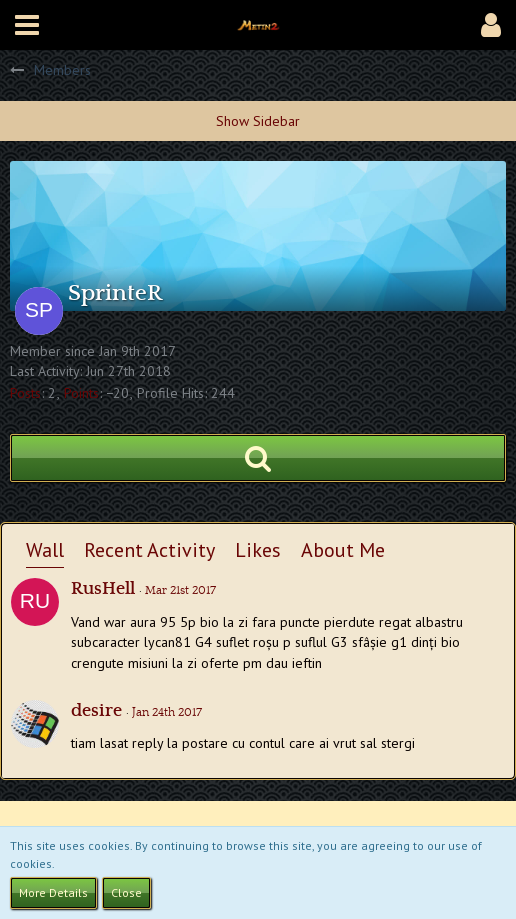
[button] (27, 25)
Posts (25, 393)
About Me (343, 550)
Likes (258, 550)
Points (81, 393)
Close (126, 892)
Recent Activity (149, 550)
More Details (53, 892)
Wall (45, 550)
